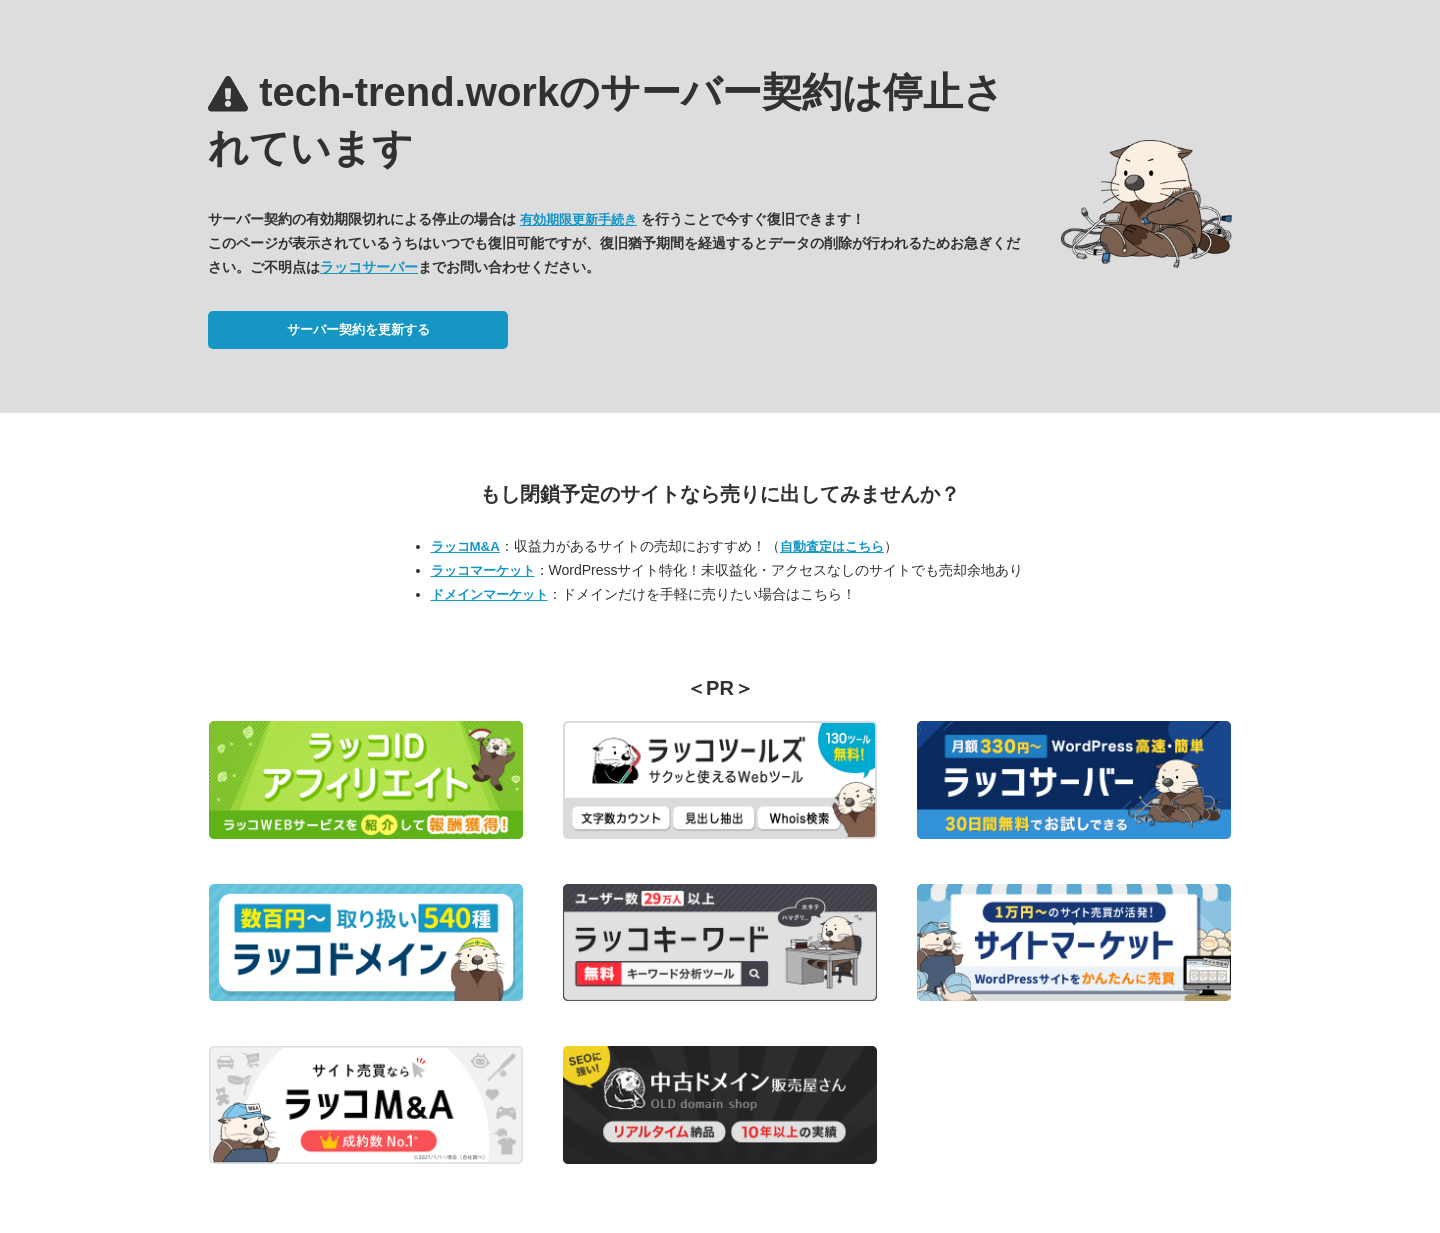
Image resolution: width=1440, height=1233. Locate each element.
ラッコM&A (465, 546)
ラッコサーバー (369, 267)
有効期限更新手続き (578, 219)
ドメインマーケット (489, 594)
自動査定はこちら (832, 546)
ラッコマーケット (483, 570)
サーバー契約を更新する (358, 329)
